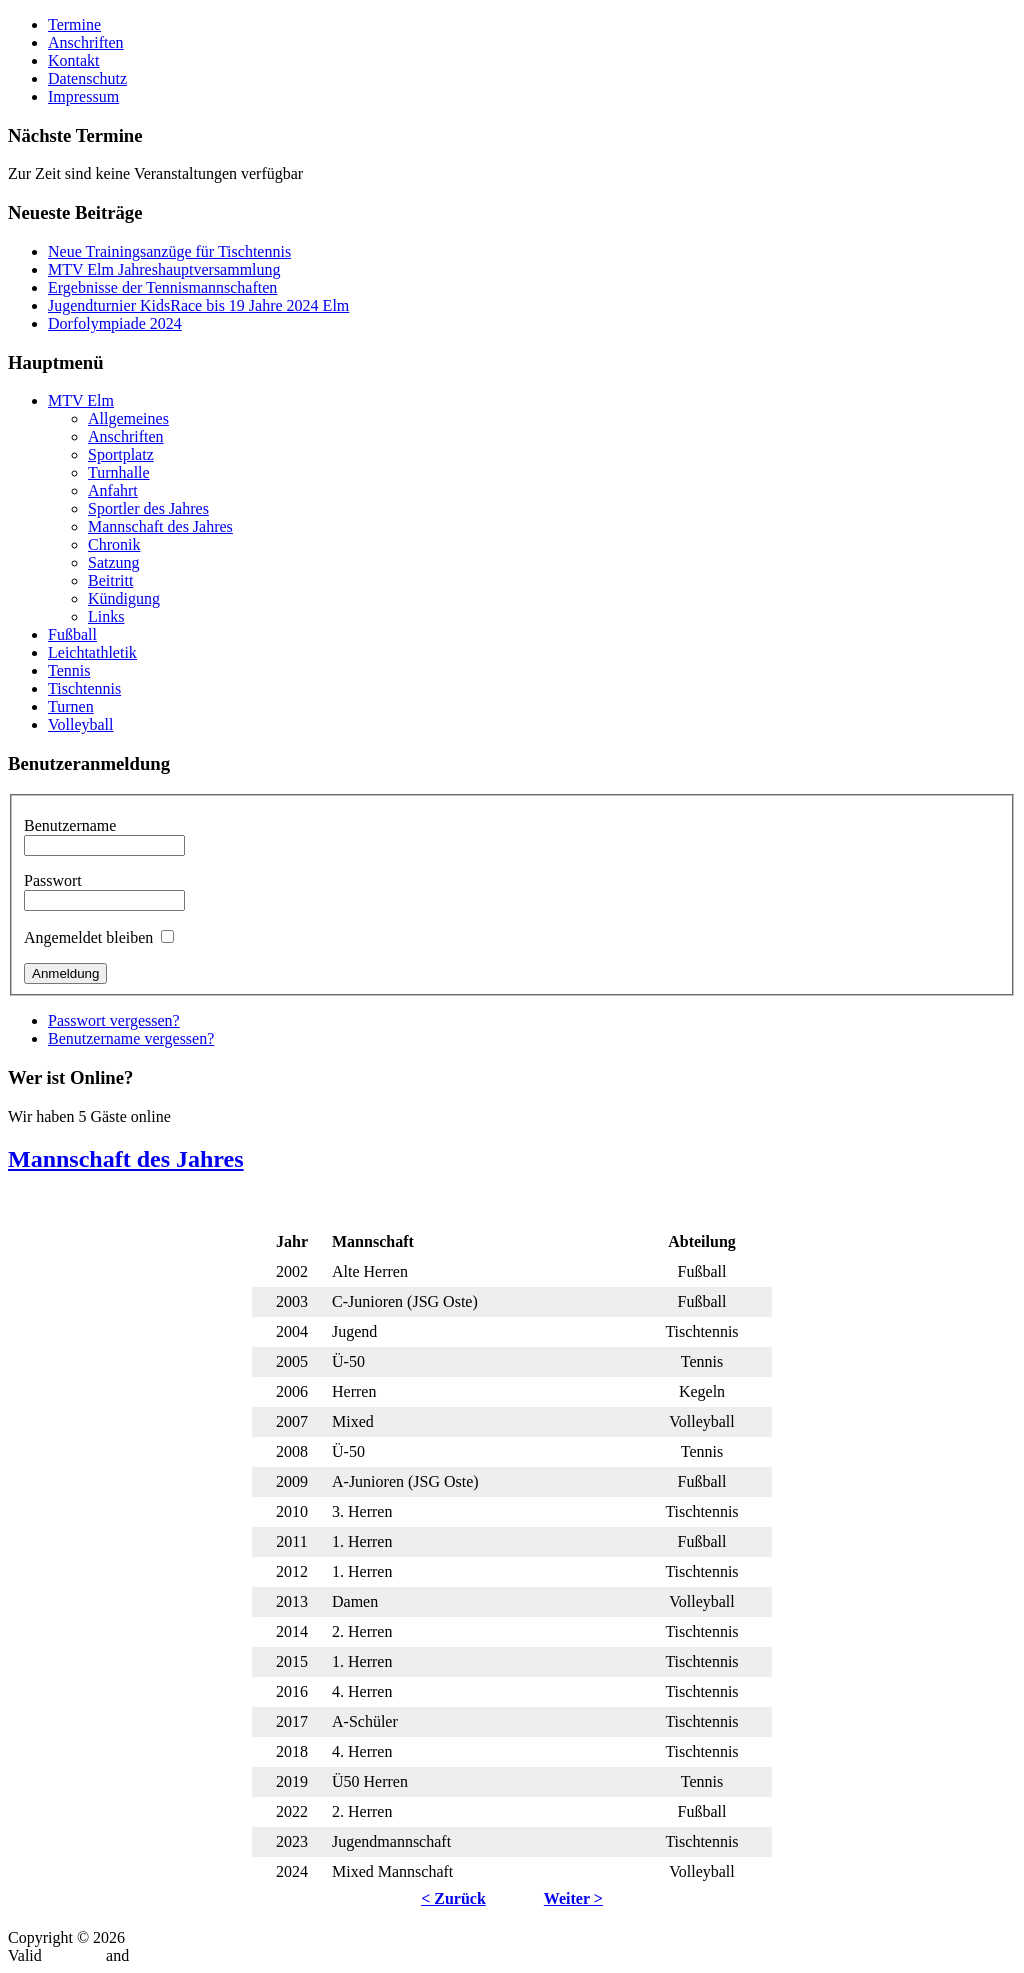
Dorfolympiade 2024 (115, 323)
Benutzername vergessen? (131, 1038)
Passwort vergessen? (114, 1020)
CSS (147, 1955)
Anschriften (86, 42)
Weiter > (573, 1898)
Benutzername (70, 825)
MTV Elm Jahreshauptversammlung (164, 269)
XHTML (74, 1955)
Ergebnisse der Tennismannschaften (162, 287)
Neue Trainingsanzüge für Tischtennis (169, 251)
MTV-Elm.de (171, 1937)
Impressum (83, 96)
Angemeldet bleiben (88, 937)
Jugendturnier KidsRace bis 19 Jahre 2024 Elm (198, 305)
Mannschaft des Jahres (126, 1159)
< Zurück (453, 1898)
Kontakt (74, 60)
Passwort (53, 880)
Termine (74, 24)
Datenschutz (87, 78)
